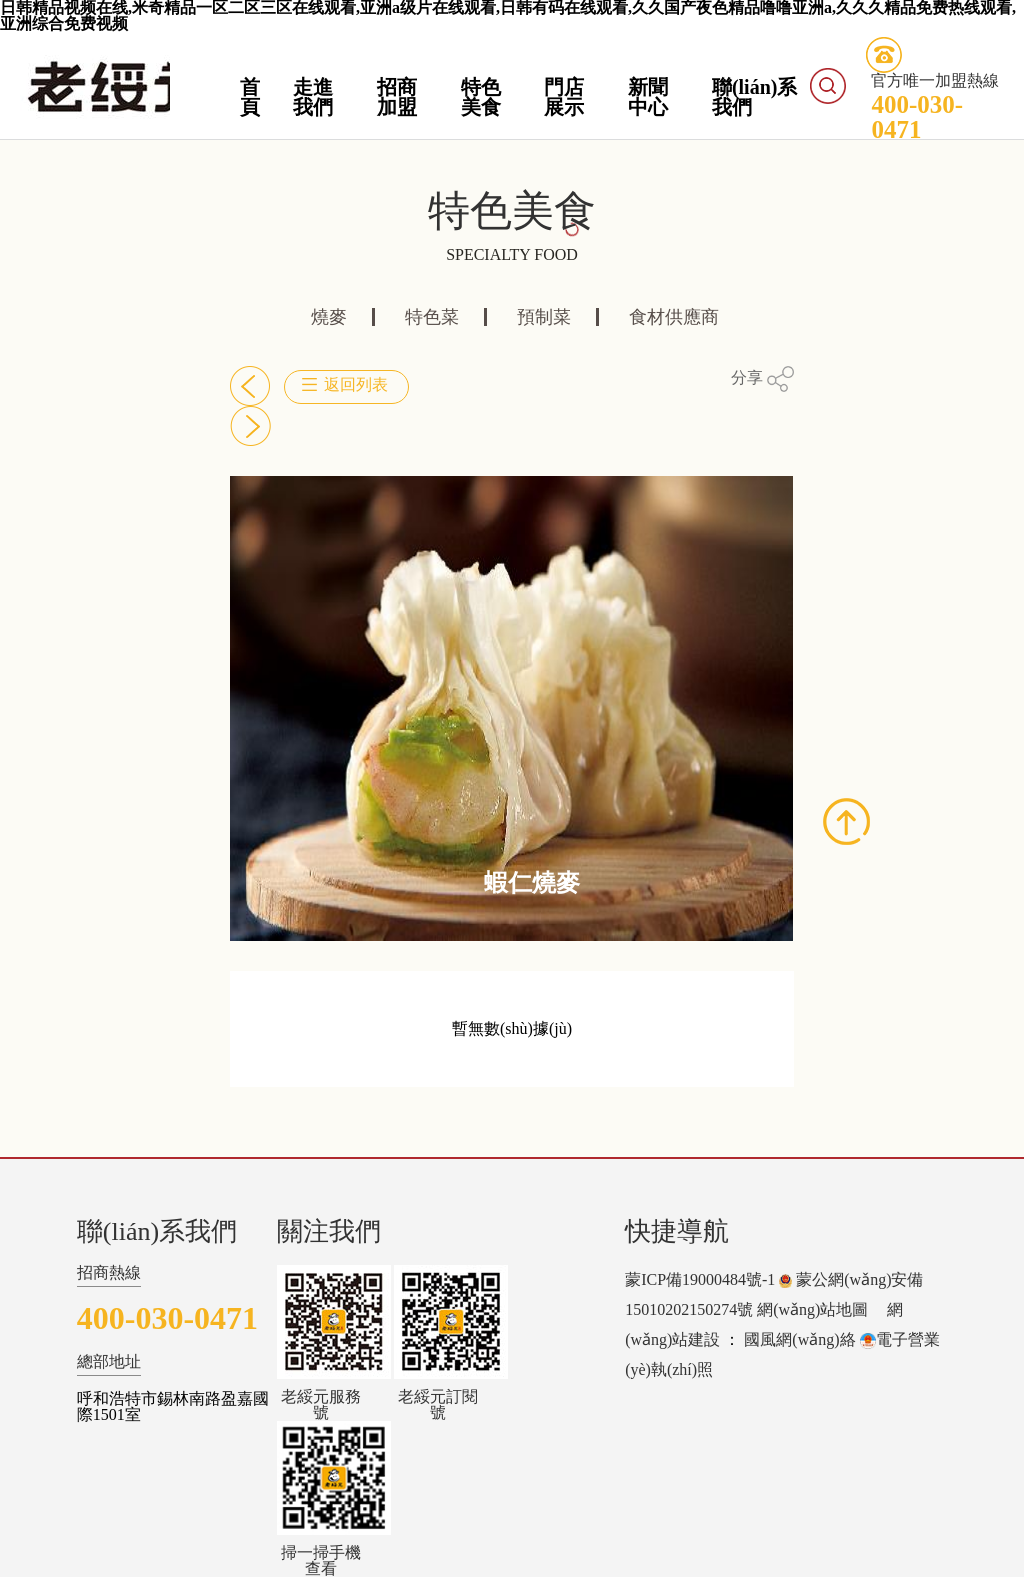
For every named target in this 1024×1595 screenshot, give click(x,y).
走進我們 (313, 97)
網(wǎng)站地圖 (812, 1309)
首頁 (250, 97)
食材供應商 (674, 317)
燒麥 (329, 317)
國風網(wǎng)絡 (799, 1339)
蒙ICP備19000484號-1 (700, 1279)
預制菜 (544, 317)
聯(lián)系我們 (755, 97)
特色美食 (481, 97)
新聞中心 (648, 97)
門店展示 (564, 97)
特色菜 (432, 317)
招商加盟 (397, 97)
